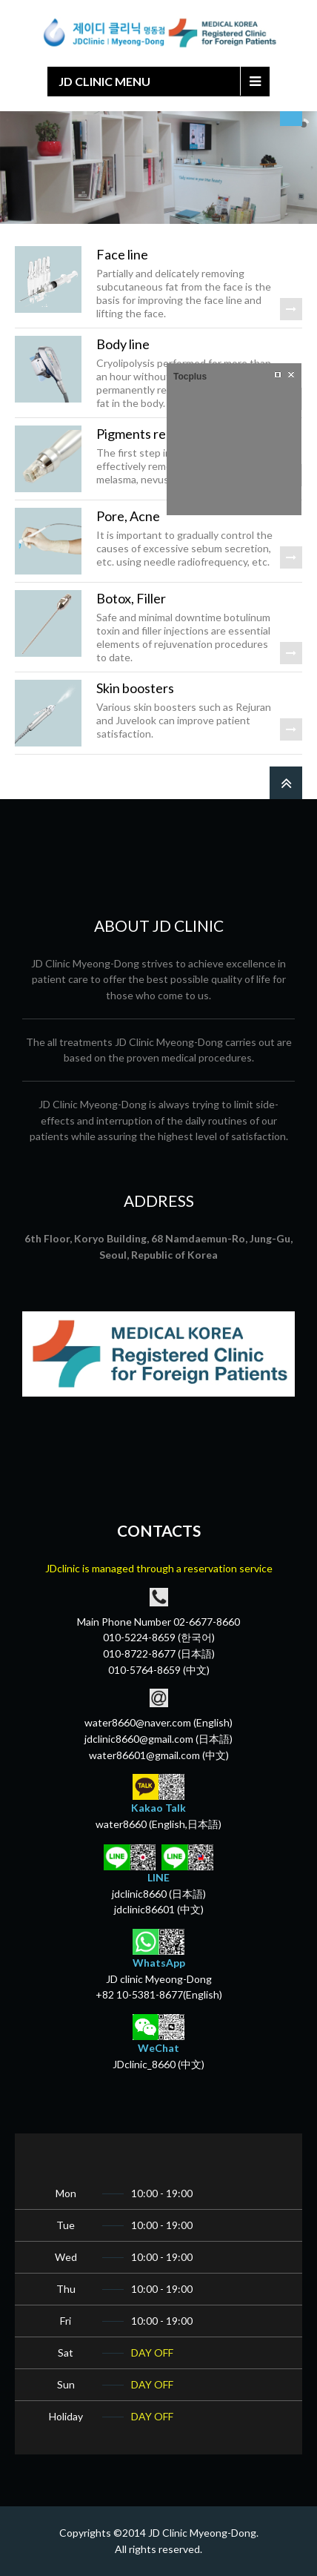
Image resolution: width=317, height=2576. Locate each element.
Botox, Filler (131, 598)
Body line (123, 344)
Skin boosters (135, 688)
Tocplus (190, 376)
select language (291, 118)
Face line (122, 254)
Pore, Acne (128, 516)
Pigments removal (148, 434)
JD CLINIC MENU (104, 81)
